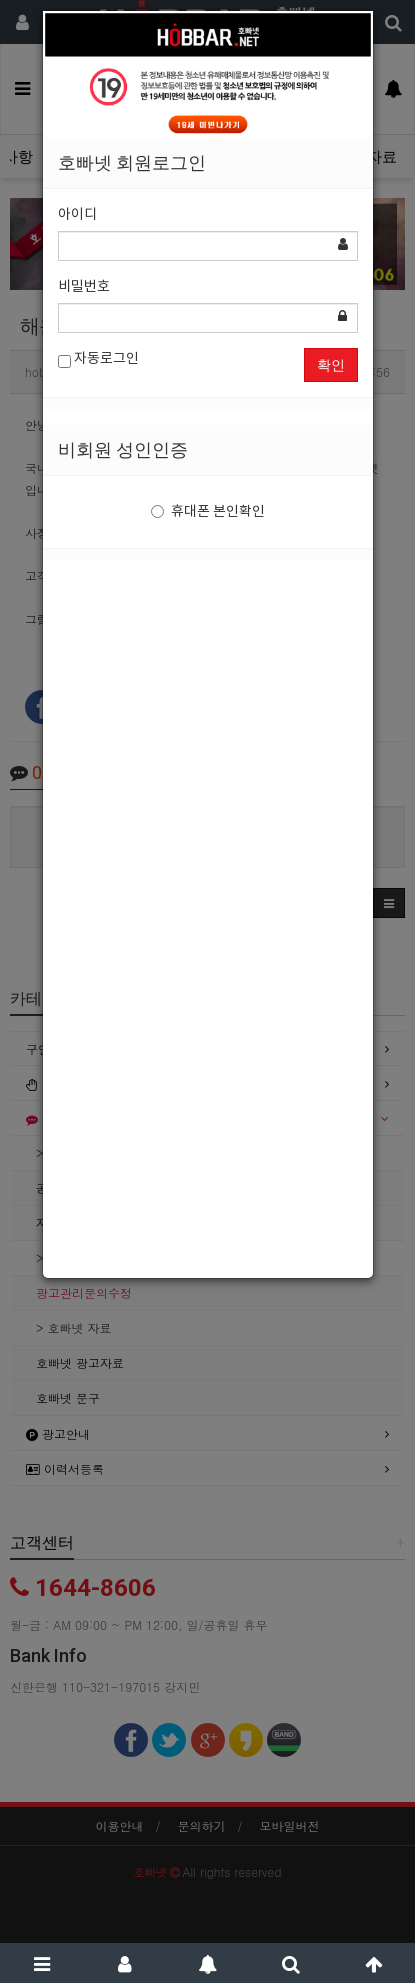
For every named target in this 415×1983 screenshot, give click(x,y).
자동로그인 (98, 359)
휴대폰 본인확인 (208, 512)
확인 (331, 365)
